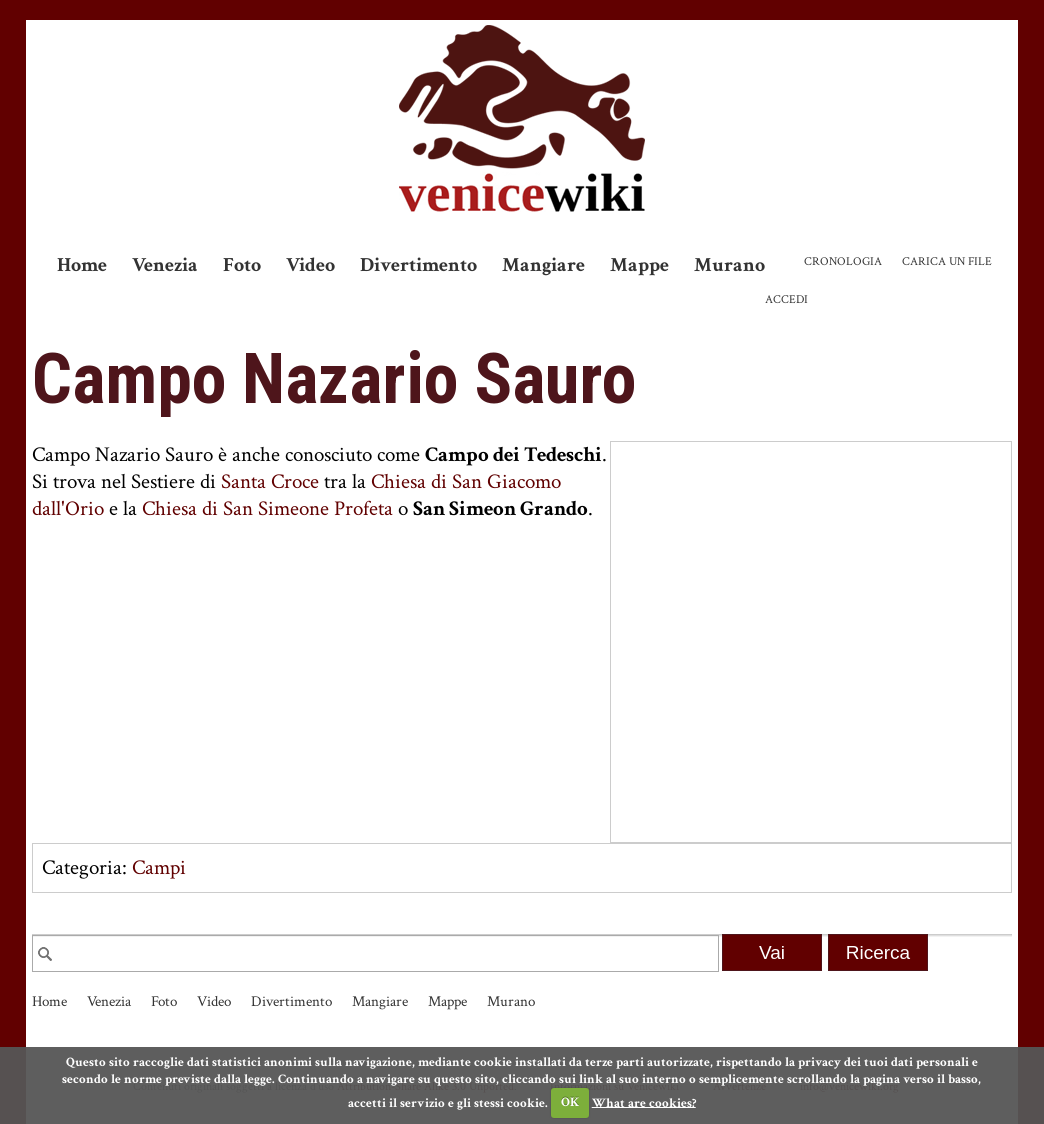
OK (570, 1102)
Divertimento (418, 265)
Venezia (165, 265)
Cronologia (843, 261)
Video (310, 265)
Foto (242, 265)
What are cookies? (644, 1102)
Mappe (639, 265)
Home (82, 265)
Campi (159, 867)
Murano (729, 265)
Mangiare (543, 265)
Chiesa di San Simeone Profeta (267, 508)
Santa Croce (270, 481)
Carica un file (947, 261)
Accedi (786, 299)
